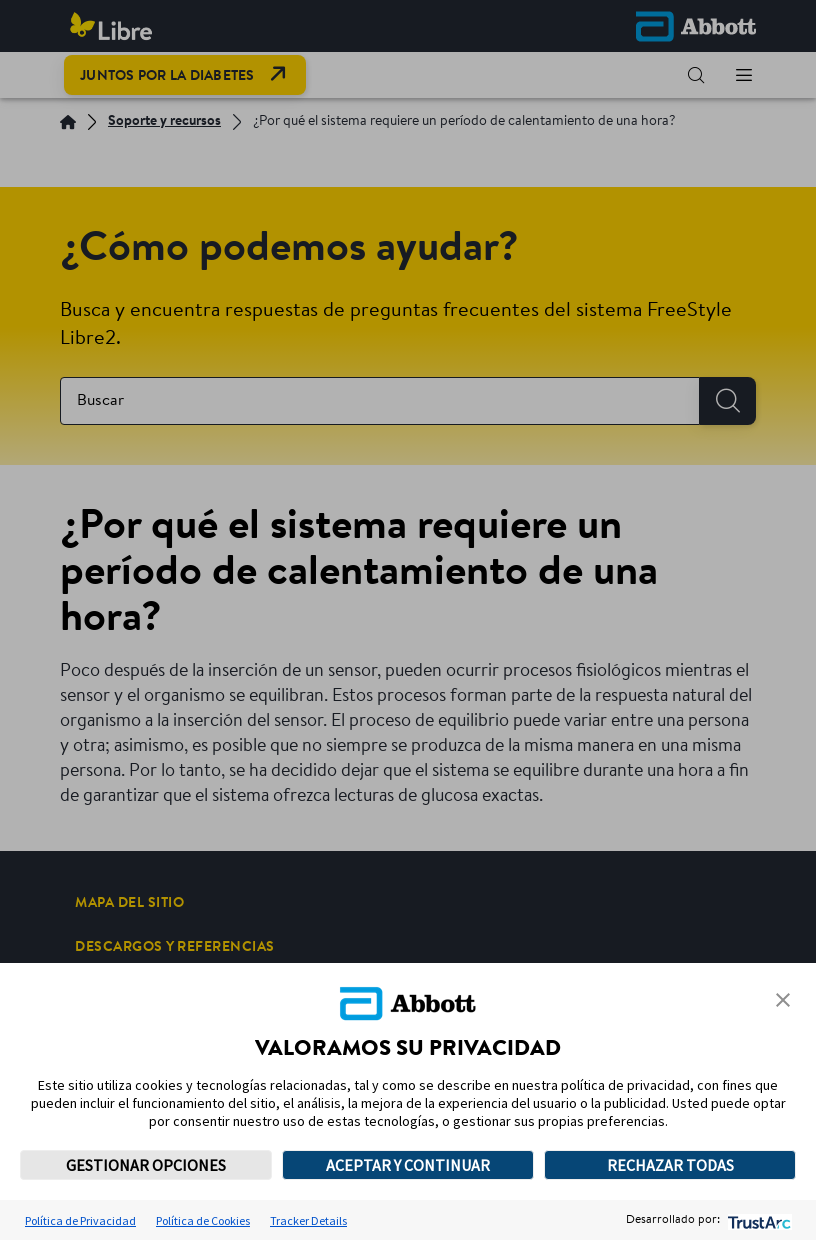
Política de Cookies (203, 1220)
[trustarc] (757, 1220)
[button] (783, 1000)
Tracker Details (308, 1220)
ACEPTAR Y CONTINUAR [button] (408, 1165)
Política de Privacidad (80, 1220)
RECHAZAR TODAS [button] (670, 1165)
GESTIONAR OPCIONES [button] (146, 1165)
